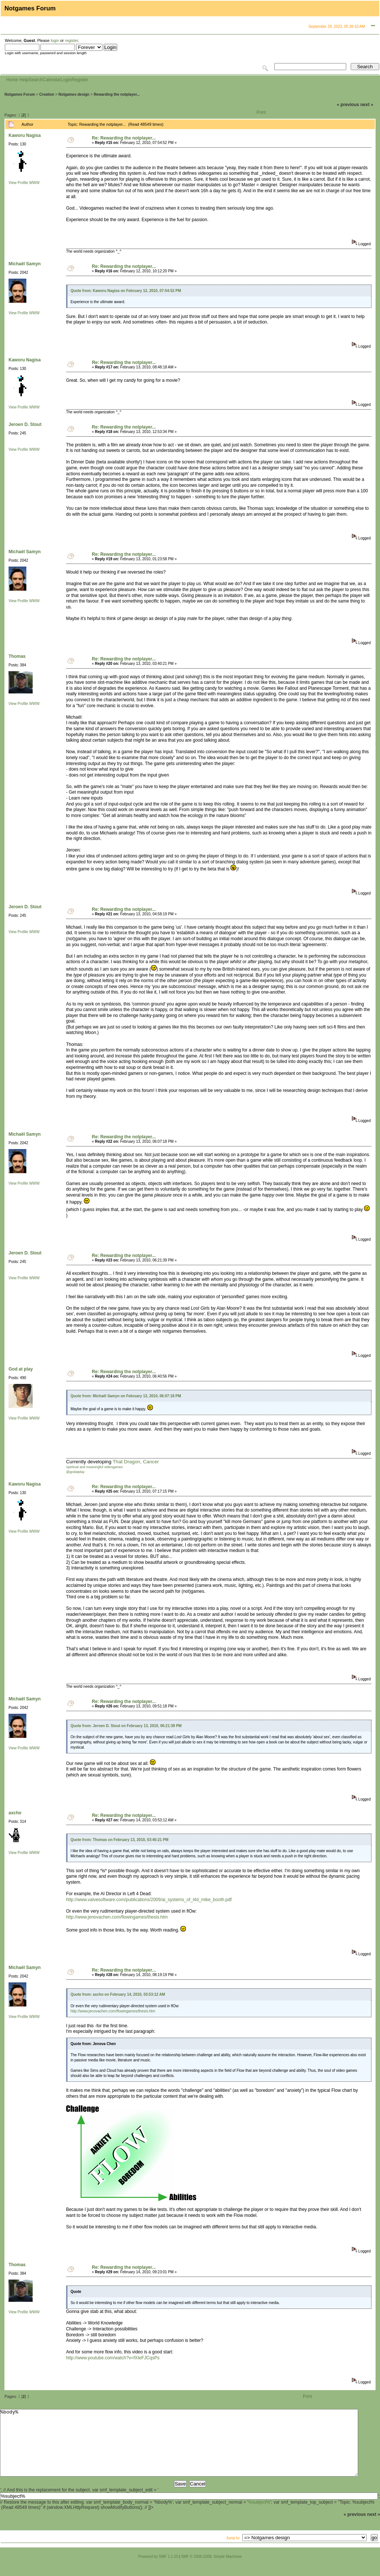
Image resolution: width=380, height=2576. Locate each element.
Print (261, 112)
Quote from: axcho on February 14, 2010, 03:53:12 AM (118, 1994)
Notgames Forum (19, 94)
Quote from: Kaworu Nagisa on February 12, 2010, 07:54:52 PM (126, 291)
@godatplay (75, 1472)
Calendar (52, 79)
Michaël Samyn (25, 263)
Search (36, 79)
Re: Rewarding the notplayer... (124, 138)
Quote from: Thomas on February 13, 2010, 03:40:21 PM (119, 1840)
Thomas (17, 656)
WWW (34, 183)
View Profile (18, 183)
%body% (179, 2449)
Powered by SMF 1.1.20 (158, 2570)
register (71, 40)
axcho (15, 1812)
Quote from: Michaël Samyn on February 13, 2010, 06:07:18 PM (126, 1396)
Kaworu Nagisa (25, 135)
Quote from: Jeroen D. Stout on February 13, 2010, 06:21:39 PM (126, 1726)
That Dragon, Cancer (136, 1461)
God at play (21, 1369)
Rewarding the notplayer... (117, 94)
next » (366, 104)
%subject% (259, 2515)
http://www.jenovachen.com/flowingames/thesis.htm (117, 1917)
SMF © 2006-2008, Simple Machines (211, 2570)
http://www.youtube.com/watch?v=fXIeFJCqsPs (113, 2357)
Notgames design (74, 94)
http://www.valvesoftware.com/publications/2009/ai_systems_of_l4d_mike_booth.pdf (149, 1899)
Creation (47, 94)
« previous (348, 104)
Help (24, 79)
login (54, 40)
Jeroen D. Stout (25, 424)
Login (65, 79)
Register (80, 79)
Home (12, 79)
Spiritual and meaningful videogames (94, 1467)
